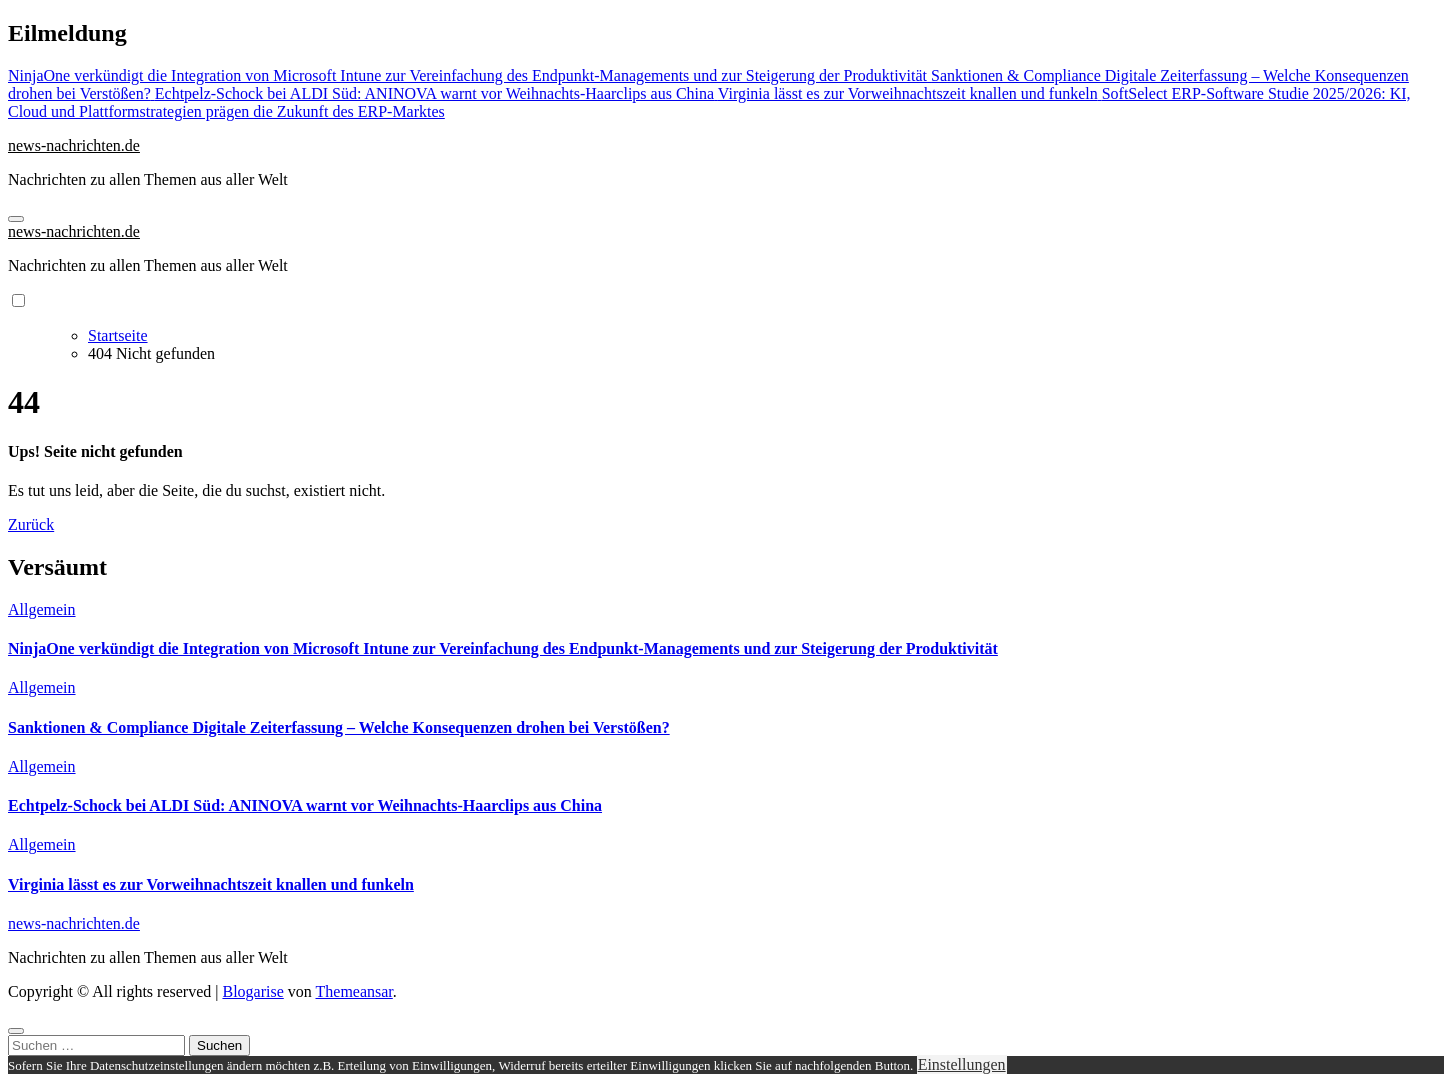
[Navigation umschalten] (16, 219)
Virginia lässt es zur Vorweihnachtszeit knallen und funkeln (211, 884)
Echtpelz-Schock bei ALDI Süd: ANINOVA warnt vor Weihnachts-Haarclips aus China (305, 805)
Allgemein (42, 609)
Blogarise (252, 991)
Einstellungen (962, 1064)
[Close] (16, 1031)
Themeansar (354, 991)
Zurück (31, 524)
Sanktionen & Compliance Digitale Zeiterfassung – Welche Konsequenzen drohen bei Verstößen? (339, 727)
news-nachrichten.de (74, 145)
